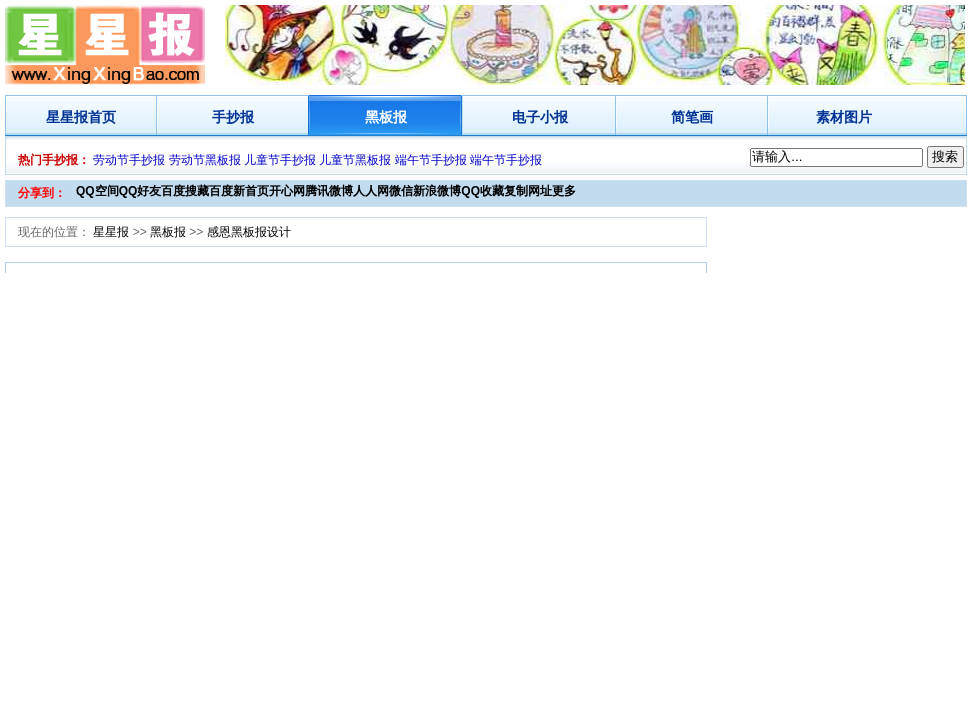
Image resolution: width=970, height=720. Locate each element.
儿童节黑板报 (355, 160)
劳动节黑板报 (205, 160)
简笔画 (692, 117)
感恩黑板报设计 (249, 232)
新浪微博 (437, 191)
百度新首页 (239, 191)
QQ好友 (140, 191)
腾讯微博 (329, 191)
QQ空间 (97, 191)
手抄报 (233, 117)
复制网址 (528, 191)
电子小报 (540, 117)
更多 (564, 191)
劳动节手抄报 (129, 160)
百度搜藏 (185, 191)
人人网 (371, 191)
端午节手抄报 (431, 160)
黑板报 (386, 117)
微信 (401, 191)
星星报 (67, 117)
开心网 (287, 191)
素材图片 (844, 117)
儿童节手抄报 (280, 160)
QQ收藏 (482, 191)
